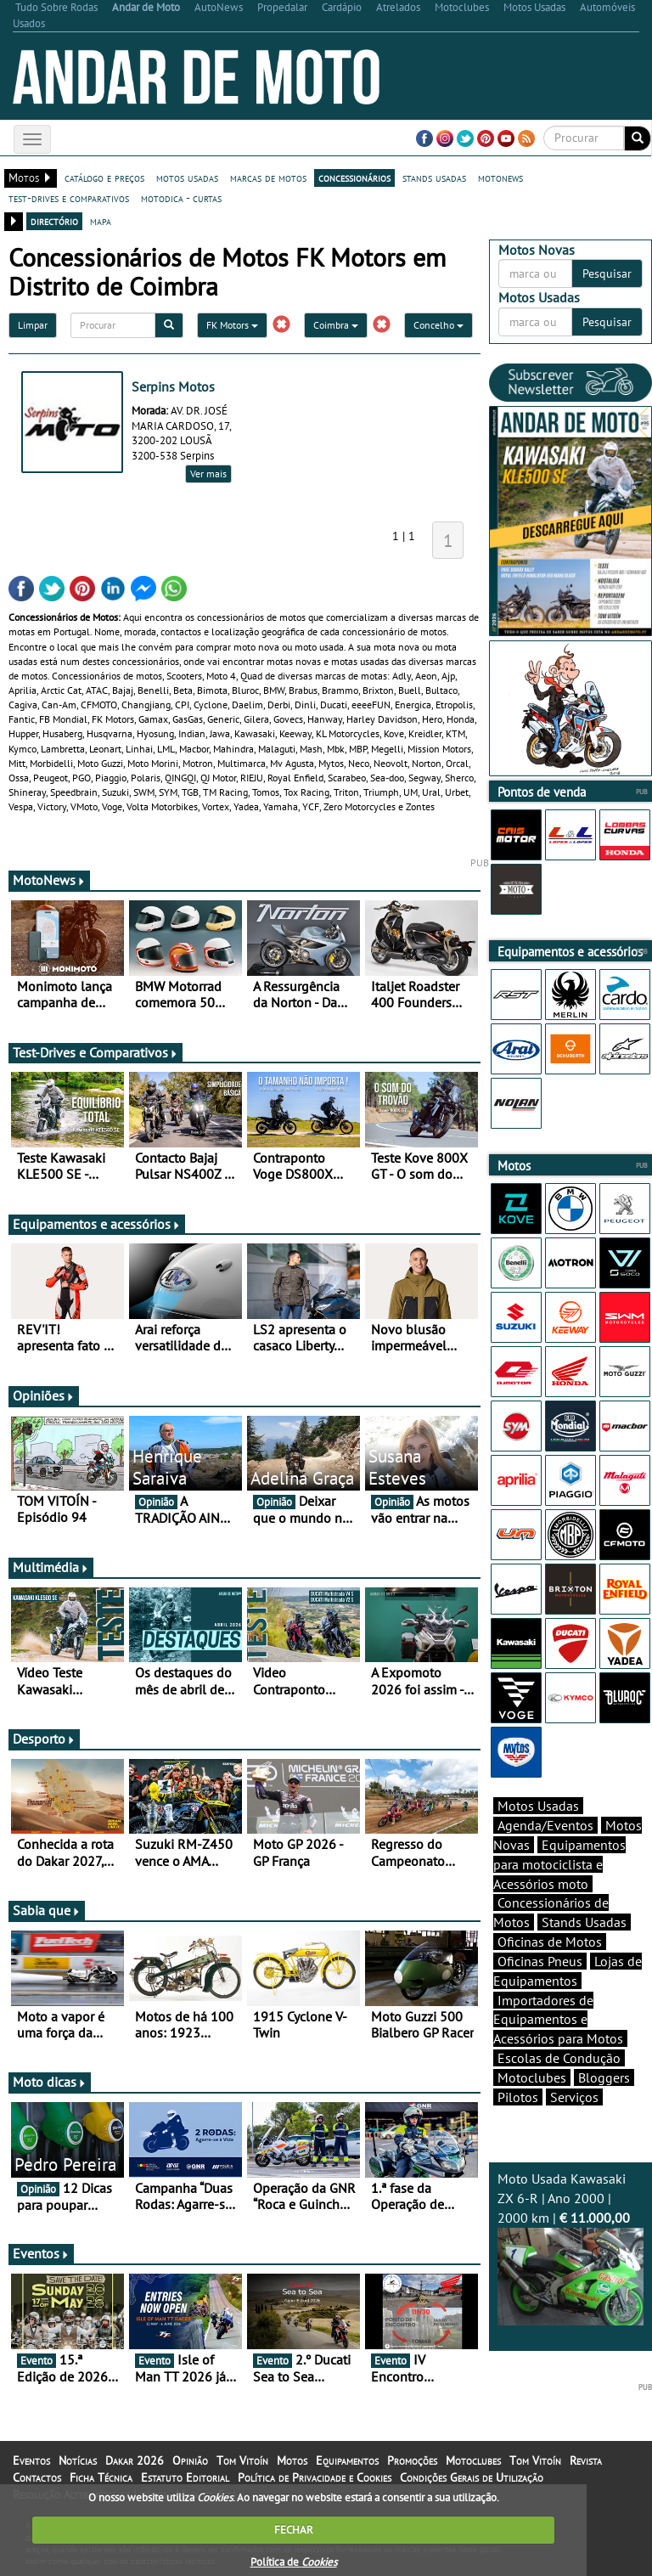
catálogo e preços (104, 177)
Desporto (44, 1738)
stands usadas (434, 177)
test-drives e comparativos (68, 198)
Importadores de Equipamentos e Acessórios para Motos (558, 2020)
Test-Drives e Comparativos (95, 1052)
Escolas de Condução (559, 2057)
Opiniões (44, 1395)
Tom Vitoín (242, 2460)
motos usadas (187, 177)
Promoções (412, 2460)
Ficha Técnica (101, 2477)
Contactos (37, 2477)
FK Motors (232, 324)
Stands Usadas (584, 1922)
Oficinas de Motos (549, 1941)
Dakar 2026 (134, 2460)
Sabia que (47, 1910)
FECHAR (293, 2529)
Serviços (574, 2096)
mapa (100, 220)
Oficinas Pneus (539, 1961)
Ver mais (208, 473)
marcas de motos (268, 177)
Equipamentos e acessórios (97, 1223)
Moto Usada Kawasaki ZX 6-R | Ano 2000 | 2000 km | (570, 2247)
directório (54, 220)
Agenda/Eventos (545, 1825)
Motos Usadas (538, 1805)
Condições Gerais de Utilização (471, 2477)
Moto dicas (50, 2081)
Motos (292, 2460)
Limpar (33, 324)
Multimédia (51, 1567)
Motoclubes (531, 2077)
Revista (586, 2460)
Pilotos (517, 2096)
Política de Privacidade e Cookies (314, 2477)
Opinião (190, 2460)
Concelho (438, 324)
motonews (500, 177)
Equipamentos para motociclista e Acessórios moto (559, 1864)
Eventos (41, 2253)
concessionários (354, 177)
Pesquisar (607, 273)
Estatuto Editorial (185, 2477)
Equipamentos (347, 2460)
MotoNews (49, 879)
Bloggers (604, 2077)
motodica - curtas (181, 198)
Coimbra (335, 324)
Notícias (78, 2460)
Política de (293, 2562)
